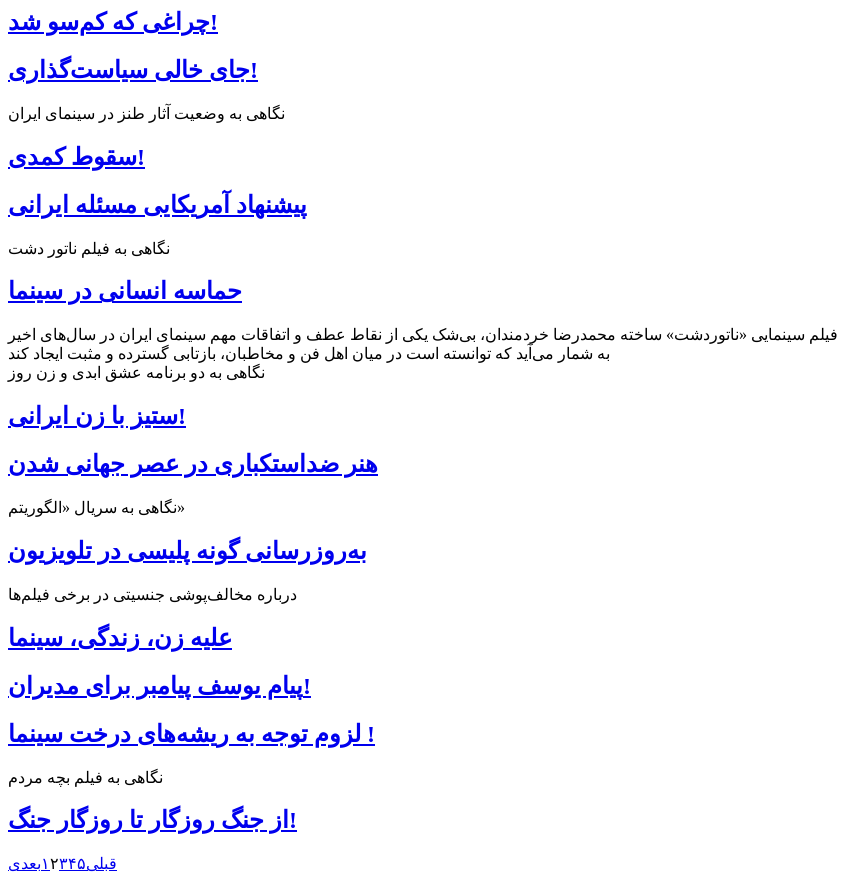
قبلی (101, 863)
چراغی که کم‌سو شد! (113, 22)
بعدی (24, 863)
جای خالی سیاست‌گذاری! (133, 70)
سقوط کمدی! (76, 157)
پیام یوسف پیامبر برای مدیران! (159, 686)
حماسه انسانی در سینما (125, 291)
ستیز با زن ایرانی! (97, 416)
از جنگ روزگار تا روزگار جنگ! (152, 820)
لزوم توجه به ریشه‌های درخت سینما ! (191, 734)
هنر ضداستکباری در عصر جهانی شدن (193, 464)
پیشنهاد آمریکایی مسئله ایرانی (157, 205)
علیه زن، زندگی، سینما (120, 638)
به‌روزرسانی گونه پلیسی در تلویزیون (187, 551)
